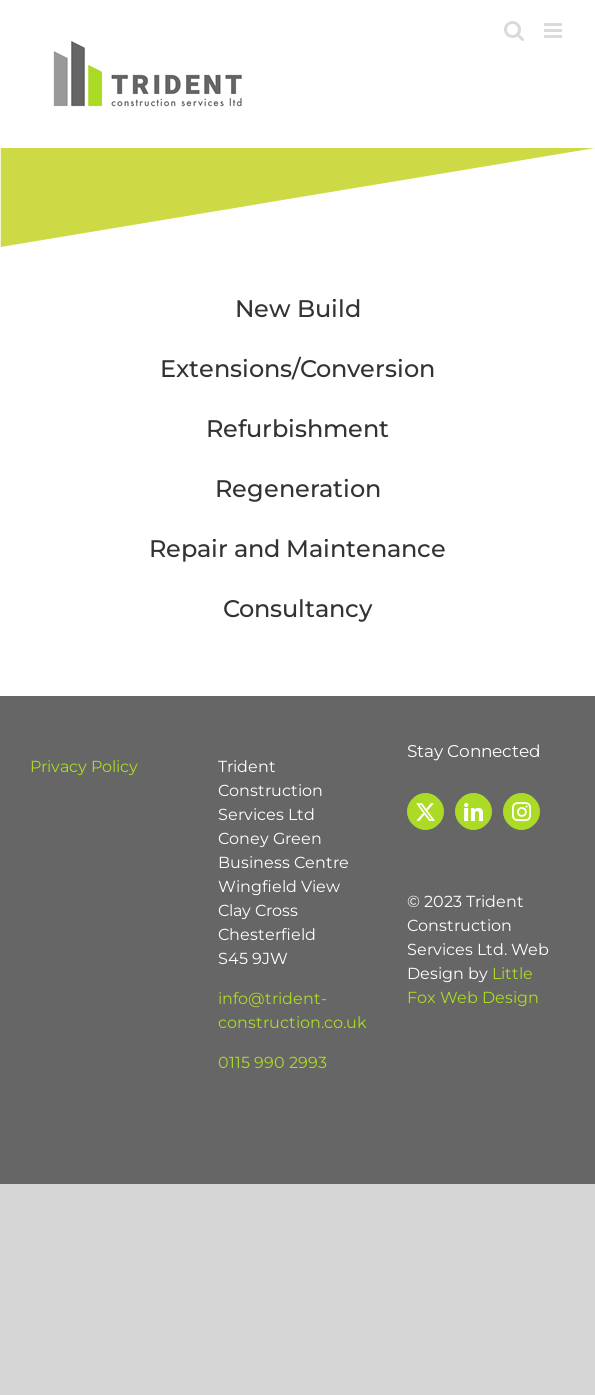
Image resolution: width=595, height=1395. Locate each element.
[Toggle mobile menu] (554, 30)
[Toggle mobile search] (514, 30)
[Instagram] (521, 811)
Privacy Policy (84, 766)
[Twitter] (425, 811)
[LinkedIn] (473, 811)
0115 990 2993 (272, 1062)
